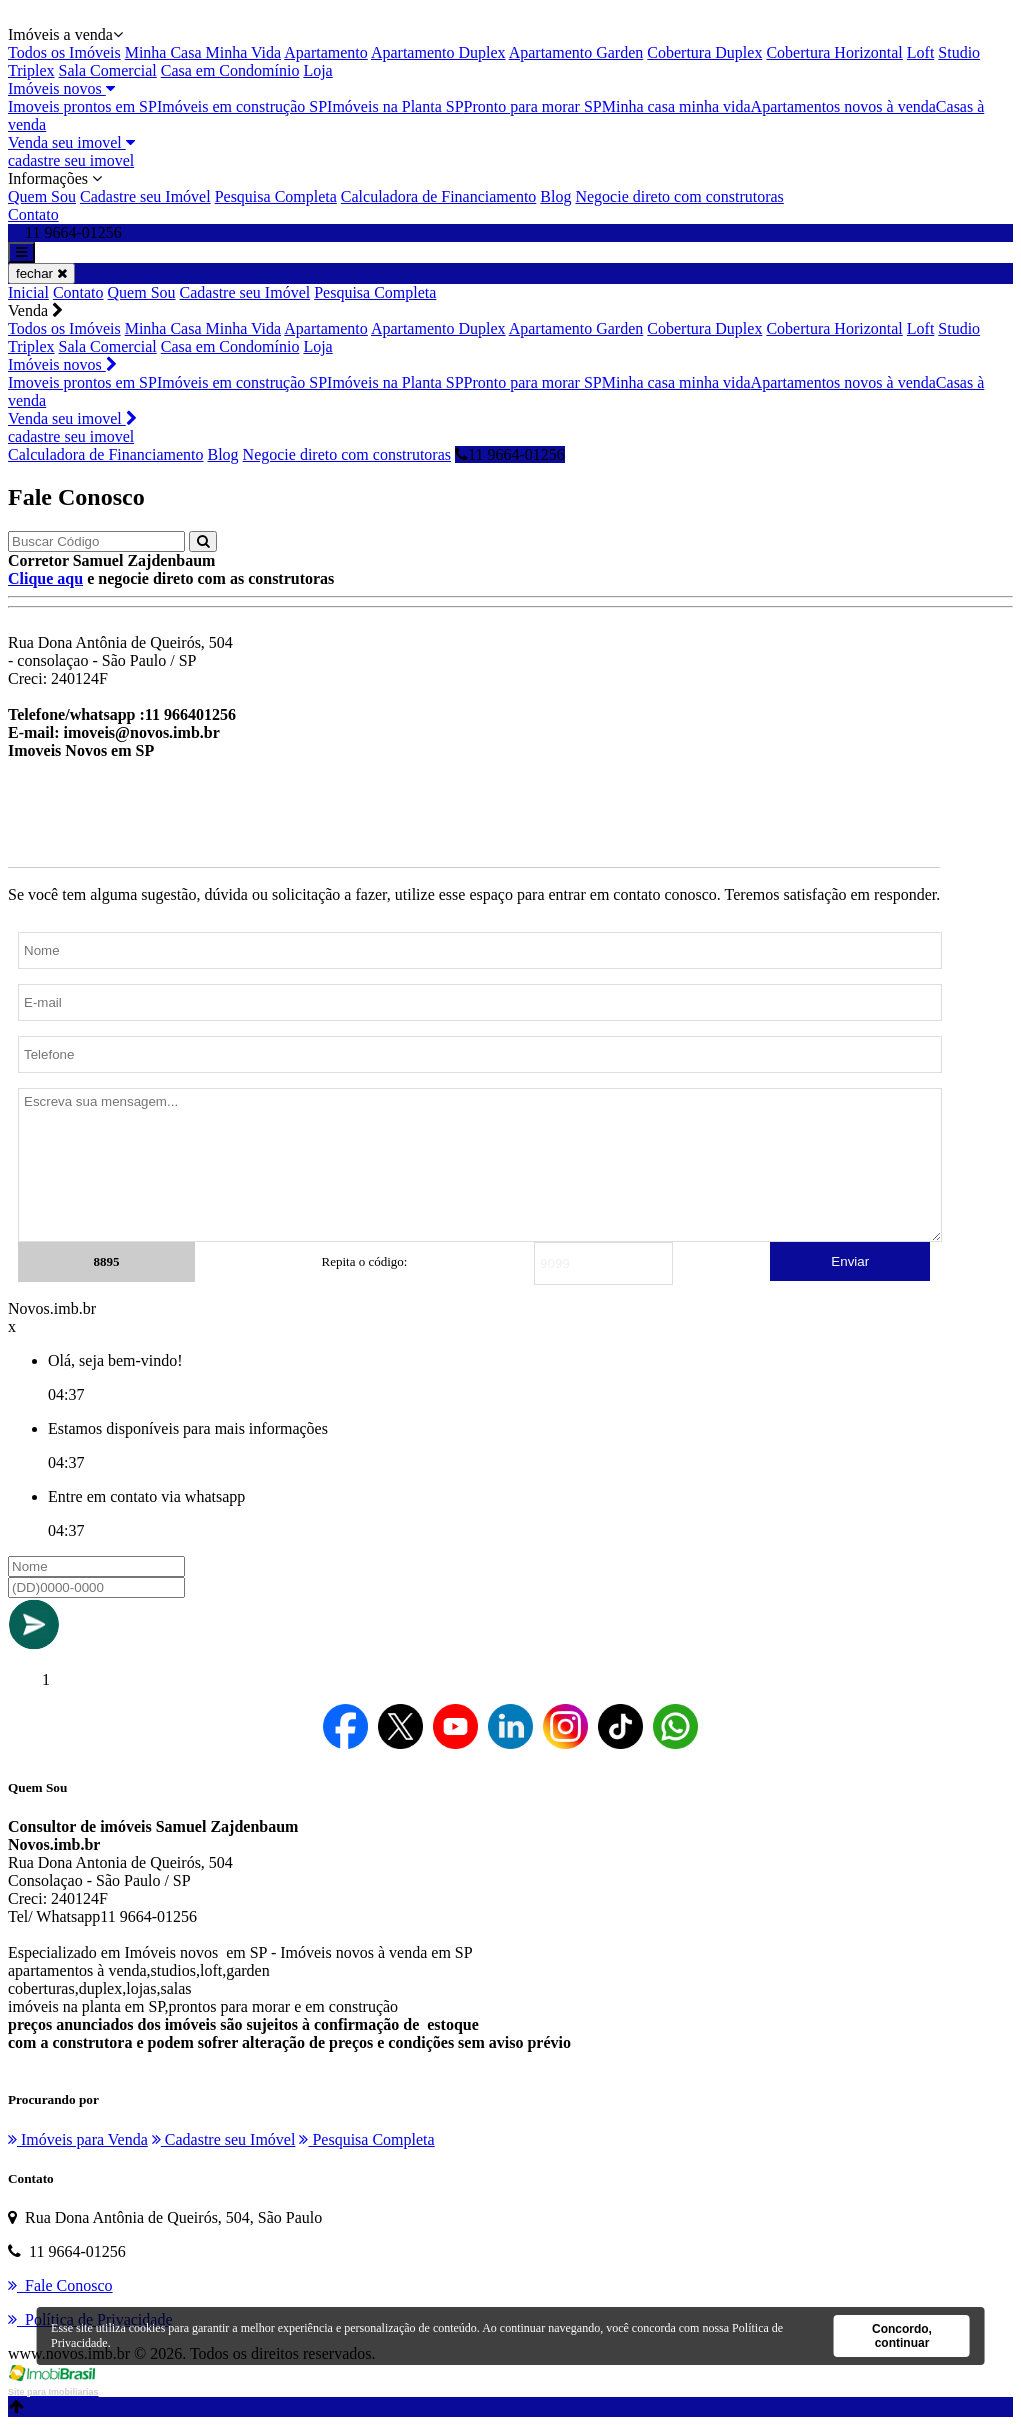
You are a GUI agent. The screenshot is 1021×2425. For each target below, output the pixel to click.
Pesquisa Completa (276, 196)
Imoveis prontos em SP (82, 106)
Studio (959, 52)
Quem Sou (42, 196)
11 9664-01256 (510, 454)
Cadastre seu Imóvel (145, 196)
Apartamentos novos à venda (843, 106)
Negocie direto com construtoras (679, 196)
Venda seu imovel (71, 142)
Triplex (31, 70)
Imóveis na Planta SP (395, 106)
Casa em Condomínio (230, 70)
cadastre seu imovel (71, 160)
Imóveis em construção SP (242, 106)
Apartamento (326, 52)
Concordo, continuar (902, 2336)
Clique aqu (45, 578)
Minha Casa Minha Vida (203, 52)
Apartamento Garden (576, 52)
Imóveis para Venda (78, 2139)
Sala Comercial (108, 70)
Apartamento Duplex (438, 52)
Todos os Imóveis (64, 52)
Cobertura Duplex (704, 52)
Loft (921, 52)
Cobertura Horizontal (834, 52)
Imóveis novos (61, 88)
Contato (33, 214)
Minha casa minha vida (676, 106)
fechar (41, 273)
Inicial (28, 292)
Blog (555, 196)
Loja (317, 70)
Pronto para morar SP (533, 106)
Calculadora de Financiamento (438, 196)
